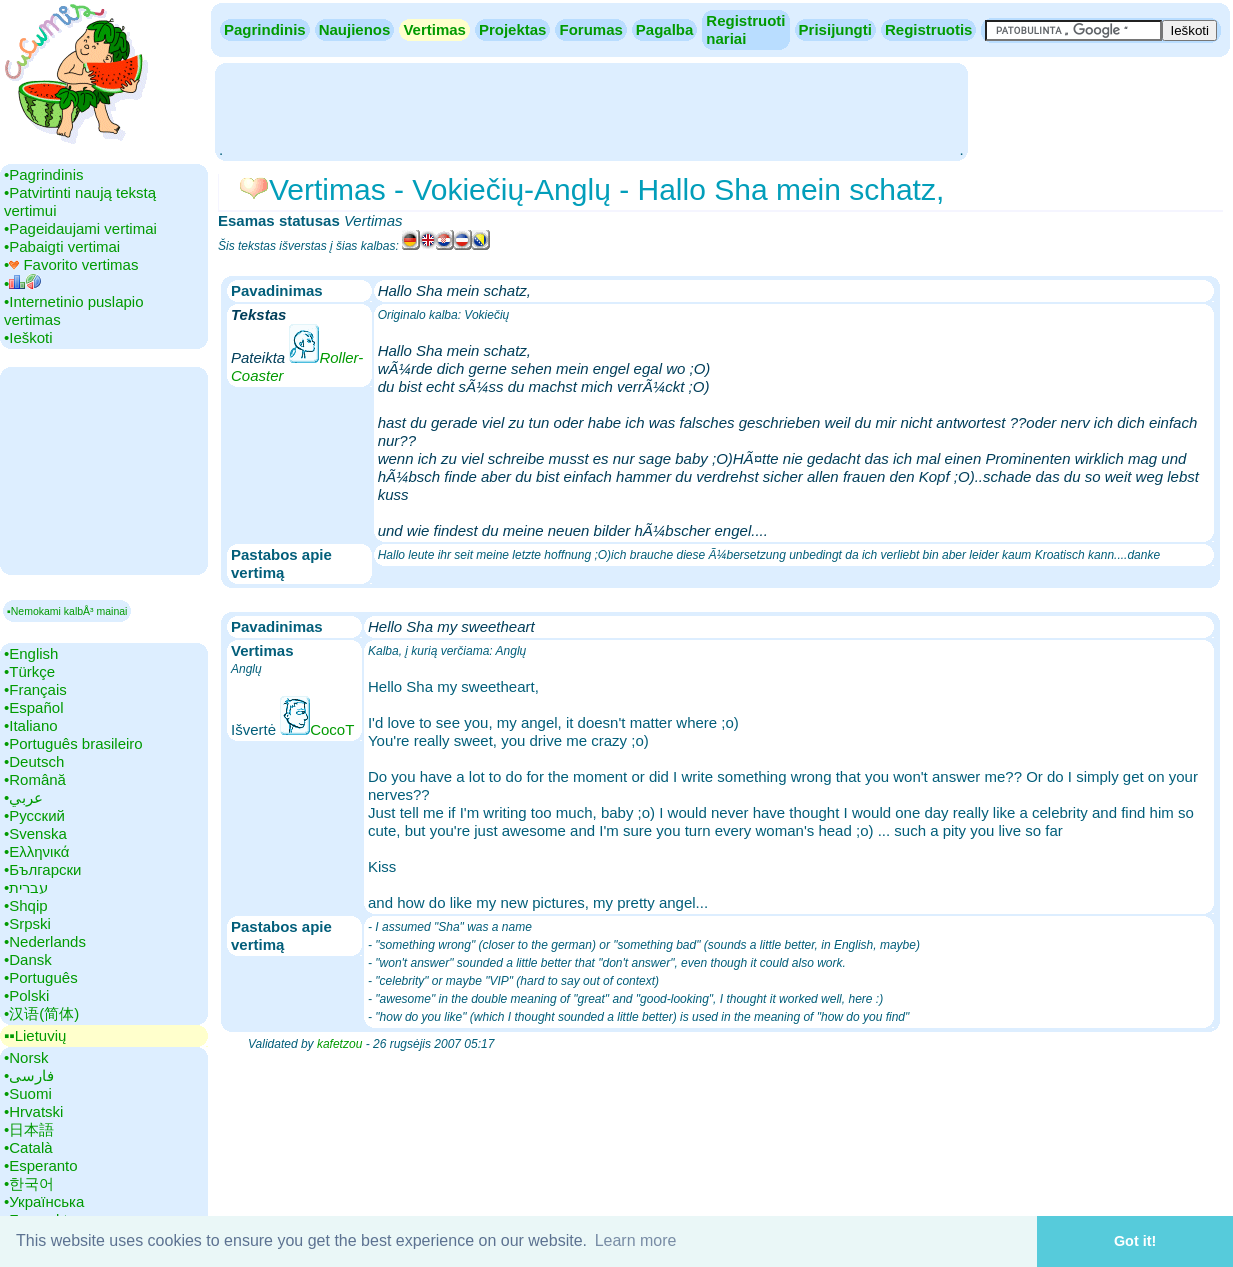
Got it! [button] (1135, 1241)
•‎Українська (44, 1201)
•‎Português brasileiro (73, 743)
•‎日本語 (29, 1129)
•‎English (31, 653)
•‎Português (41, 977)
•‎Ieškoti (28, 337)
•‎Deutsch (34, 761)
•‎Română (35, 779)
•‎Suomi (28, 1093)
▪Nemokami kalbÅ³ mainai (67, 611)
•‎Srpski (27, 923)
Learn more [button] (636, 1240)
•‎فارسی (29, 1075)
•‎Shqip (26, 905)
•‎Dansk (28, 959)
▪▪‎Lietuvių (35, 1035)
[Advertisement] (591, 110)
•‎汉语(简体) (41, 1013)
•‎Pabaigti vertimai (62, 246)
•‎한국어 (29, 1183)
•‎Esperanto (41, 1165)
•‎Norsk (26, 1057)
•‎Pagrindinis (43, 174)
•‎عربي (23, 797)
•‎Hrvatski (33, 1111)
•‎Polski (26, 995)
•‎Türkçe (29, 671)
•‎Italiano (31, 725)
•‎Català (28, 1147)
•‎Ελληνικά (36, 851)
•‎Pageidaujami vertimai (80, 228)
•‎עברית (26, 887)
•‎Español (33, 707)
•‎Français (35, 689)
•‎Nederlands (45, 941)
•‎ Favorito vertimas (71, 264)
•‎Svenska (35, 833)
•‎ (22, 283)
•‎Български (43, 869)
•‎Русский (34, 815)
